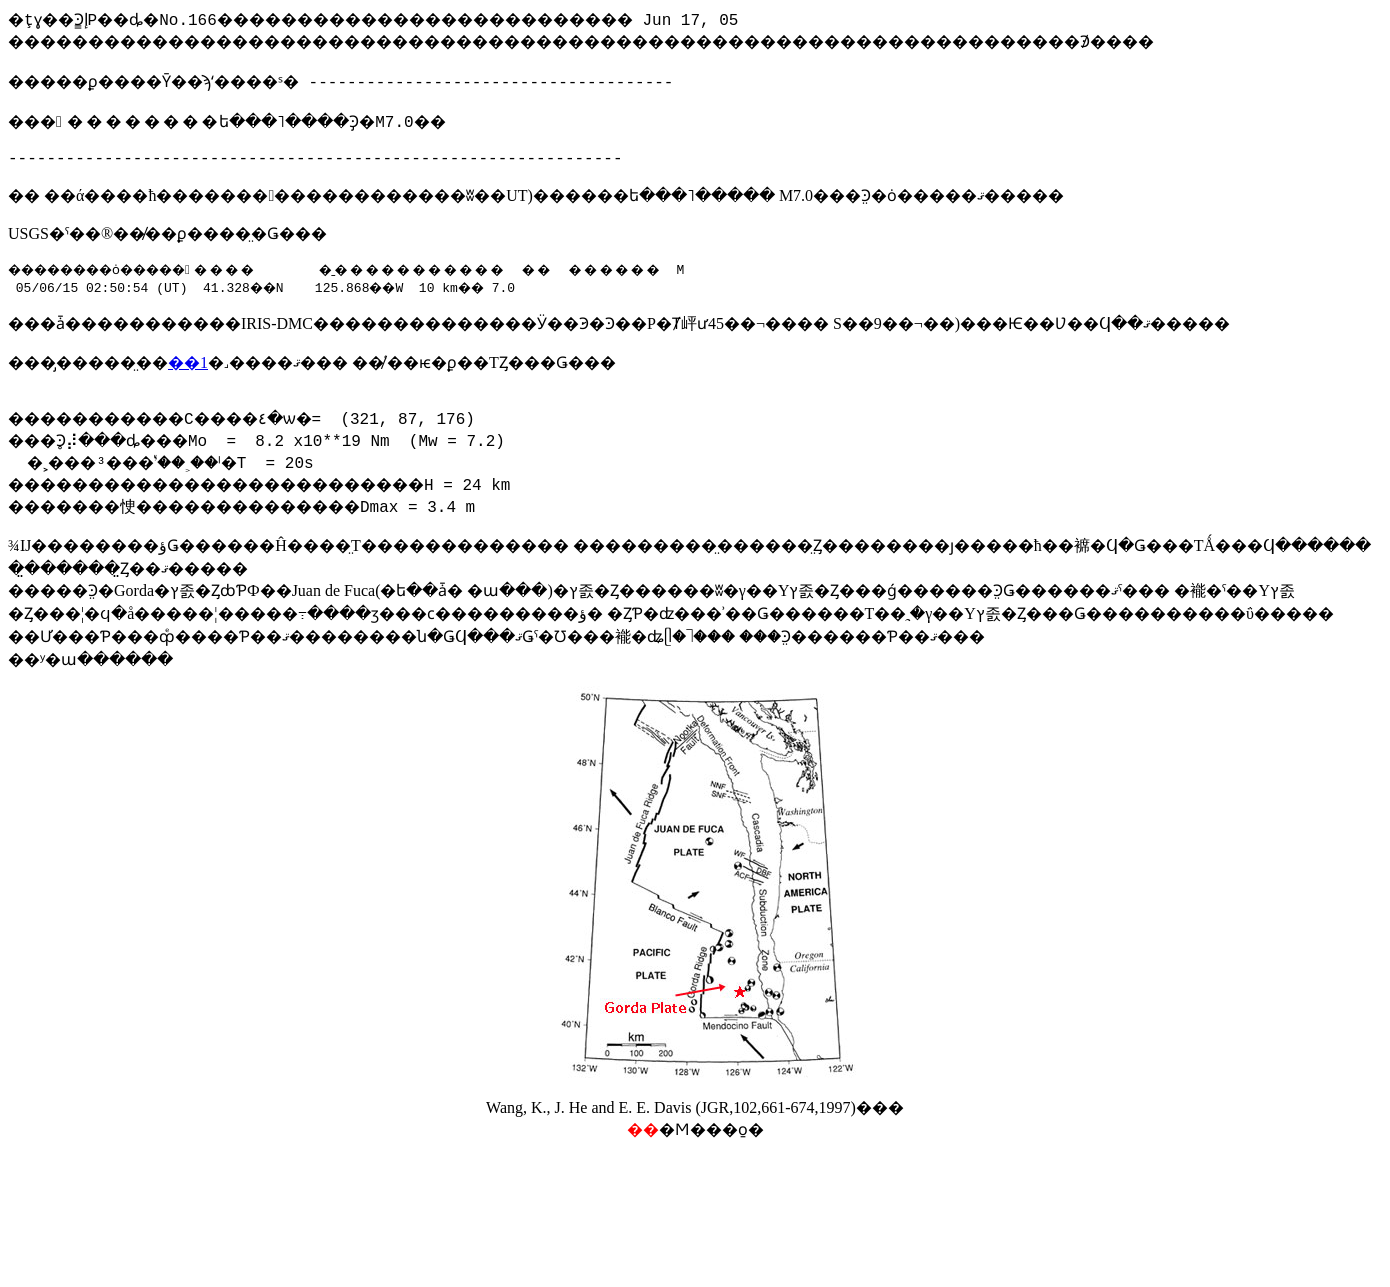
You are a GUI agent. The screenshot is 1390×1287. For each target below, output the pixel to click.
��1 (188, 378)
